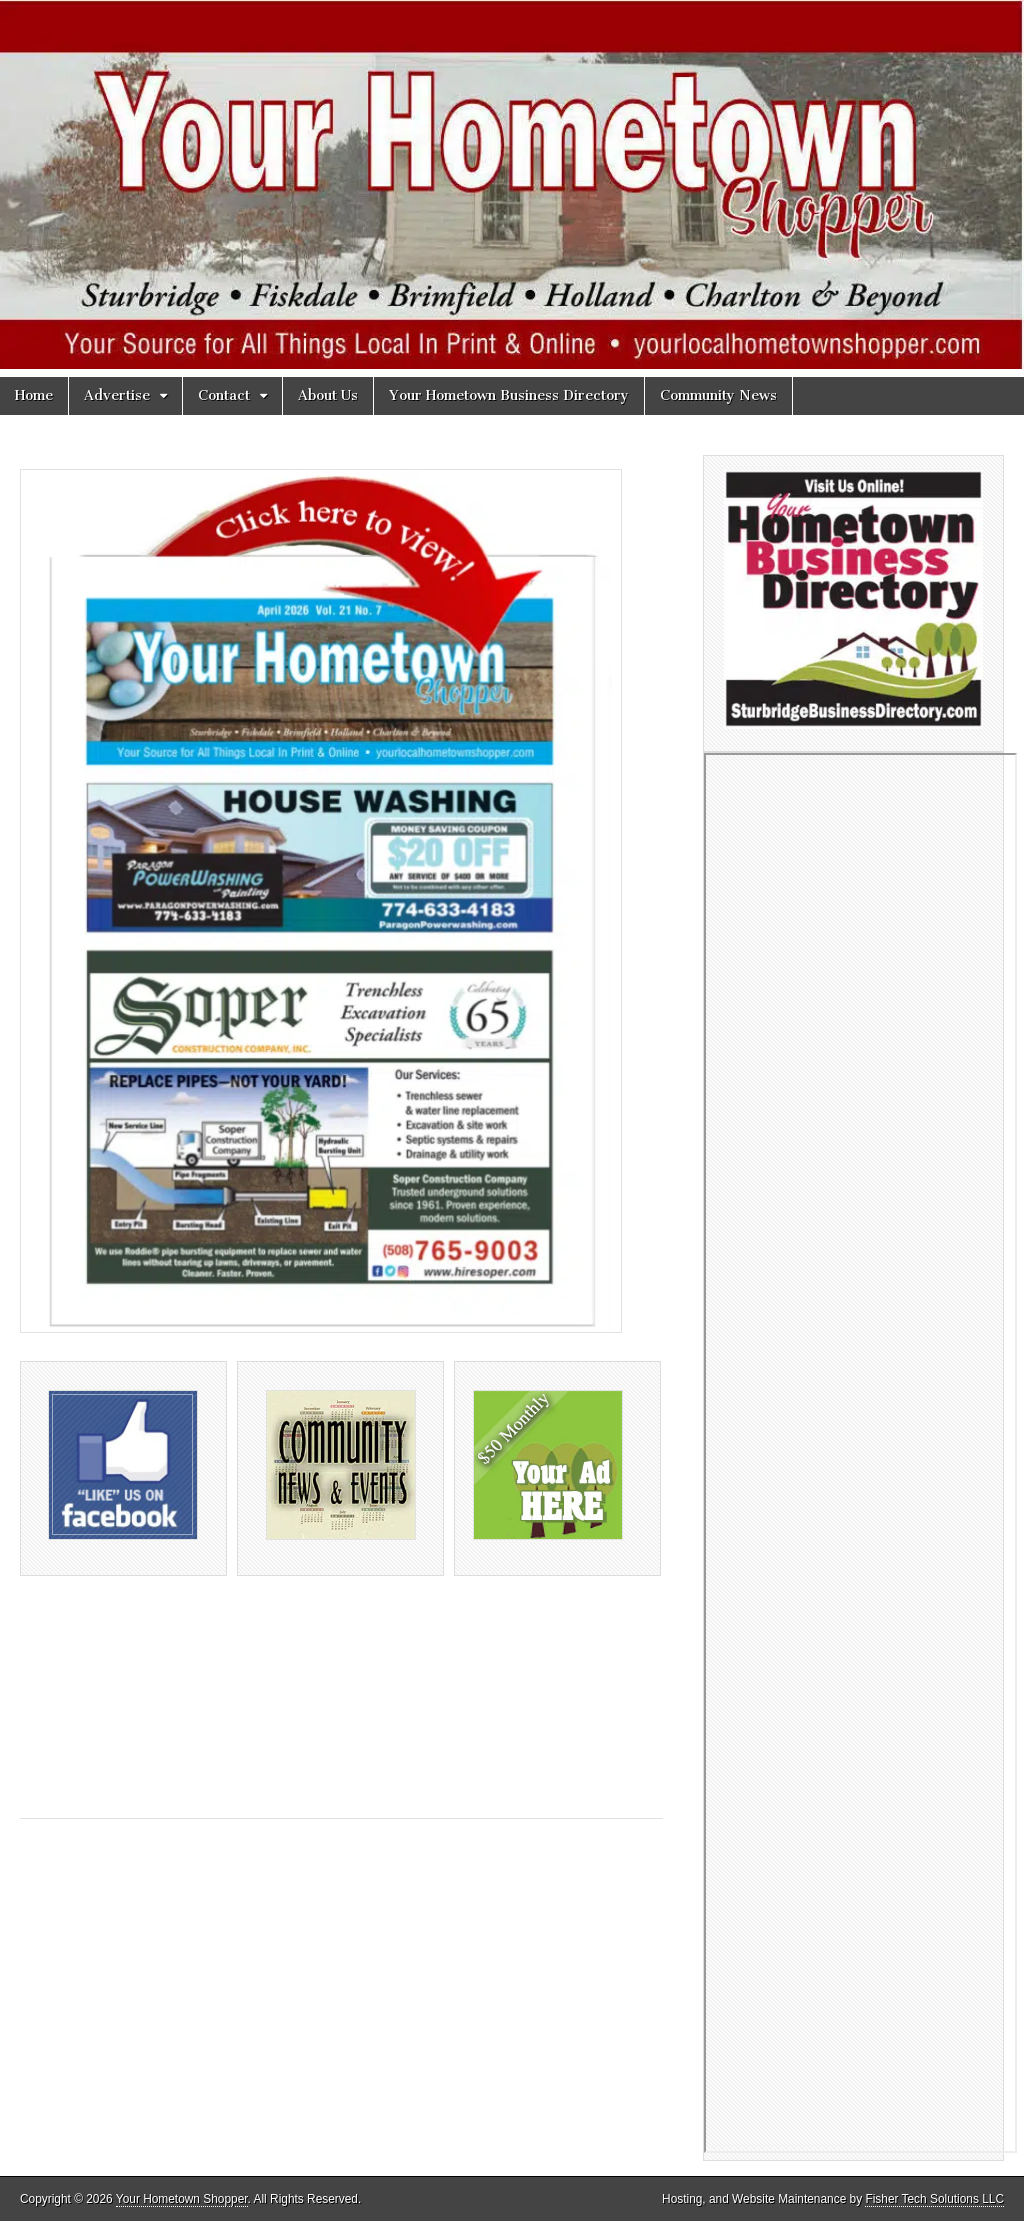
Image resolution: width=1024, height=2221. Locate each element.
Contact (224, 395)
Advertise (117, 395)
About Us (328, 395)
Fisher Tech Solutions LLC (934, 2199)
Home (34, 395)
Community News (718, 395)
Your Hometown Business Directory (509, 395)
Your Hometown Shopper (182, 2199)
